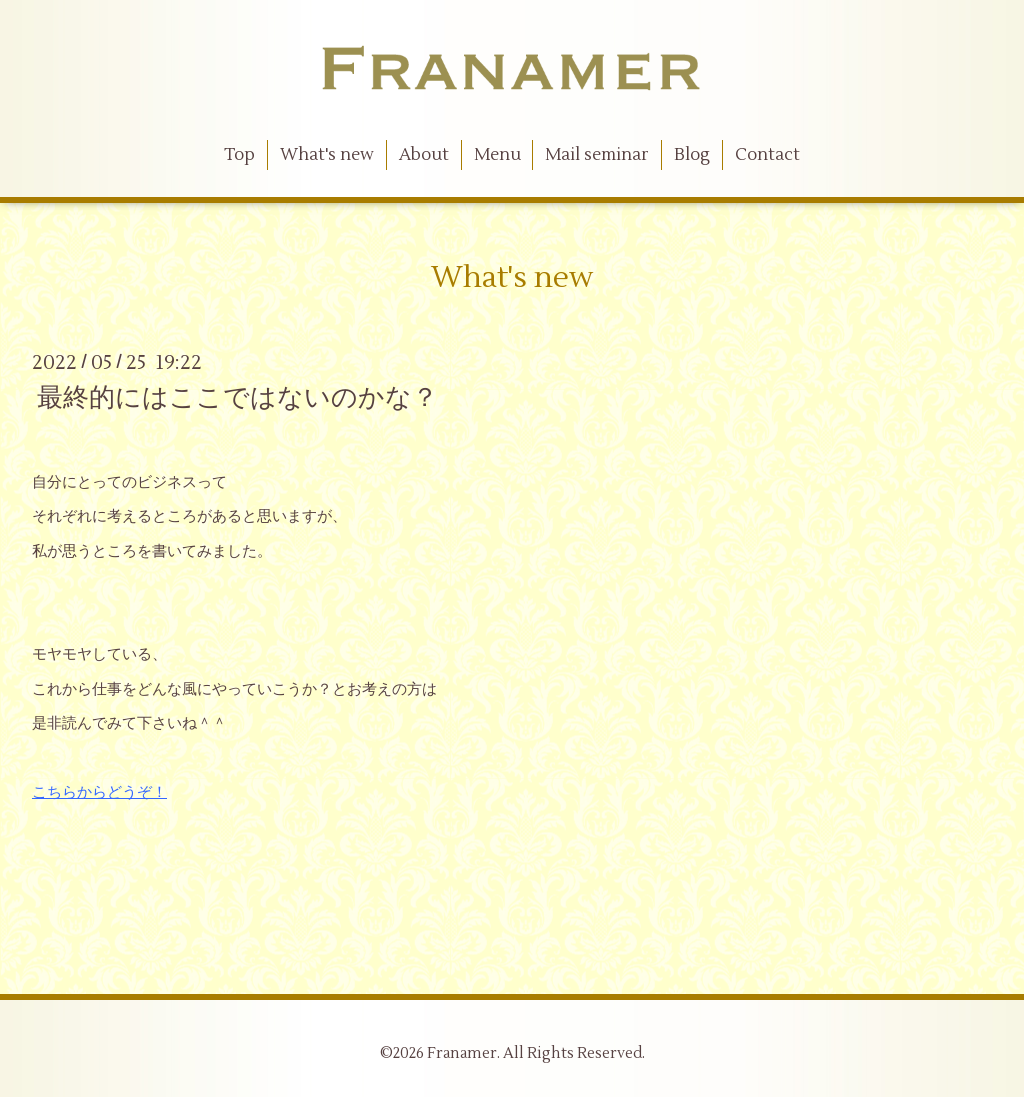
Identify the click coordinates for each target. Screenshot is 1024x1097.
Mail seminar (597, 155)
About (424, 155)
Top (239, 155)
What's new (327, 155)
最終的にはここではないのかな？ (237, 398)
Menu (497, 155)
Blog (692, 155)
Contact (767, 155)
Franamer (462, 1053)
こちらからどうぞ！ (99, 792)
